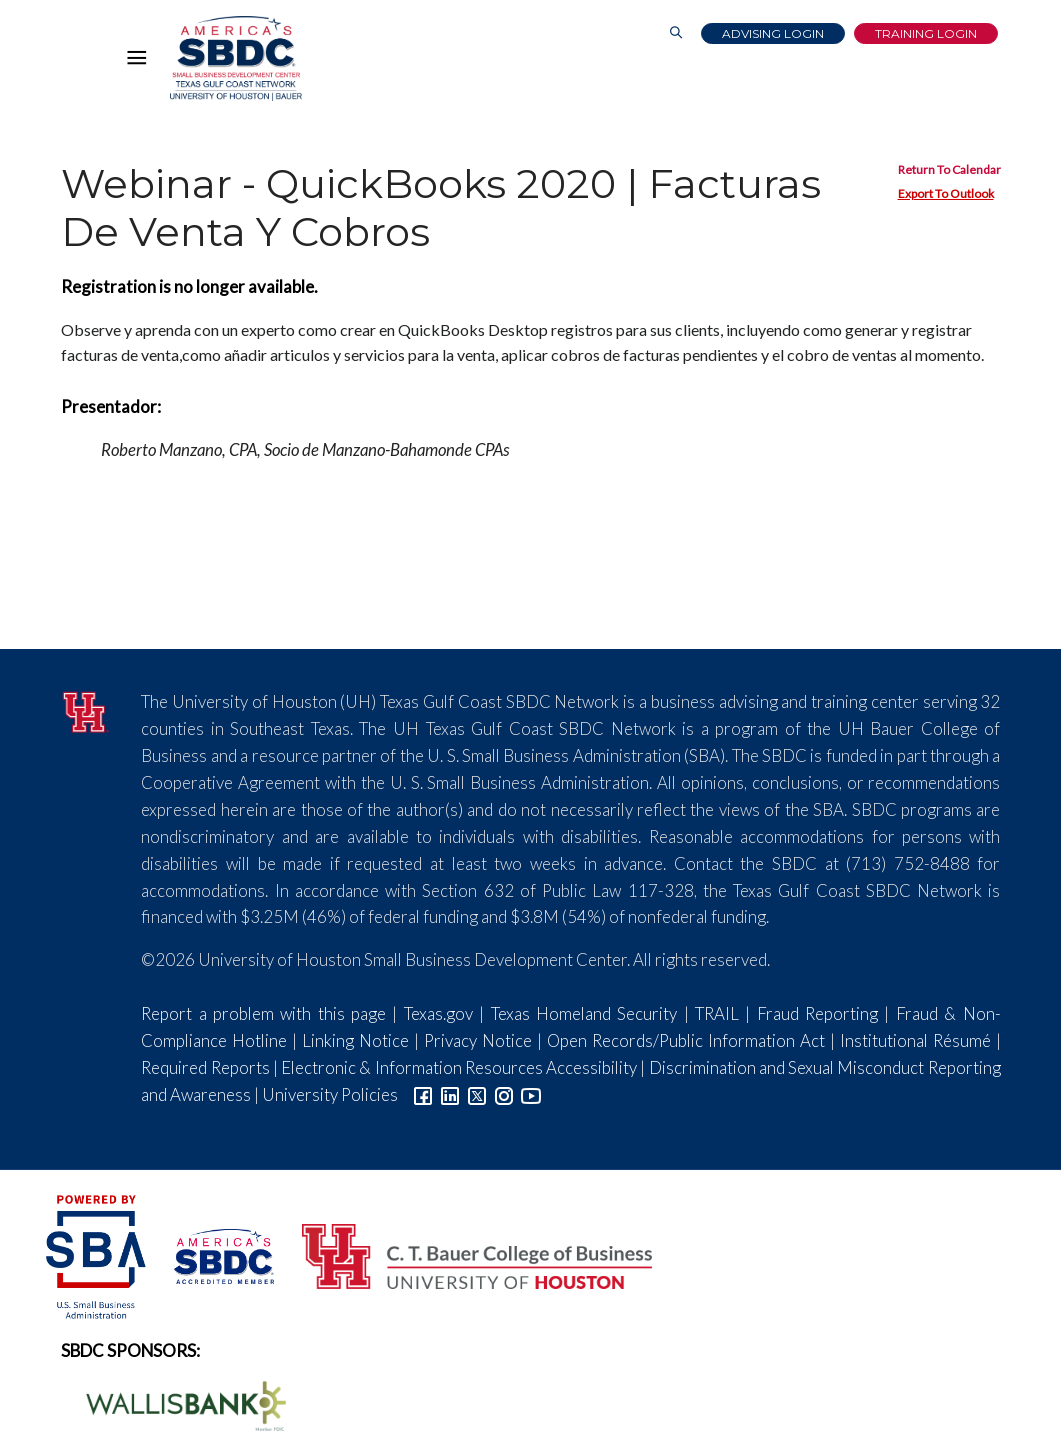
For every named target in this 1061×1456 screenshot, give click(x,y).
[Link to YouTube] (531, 1094)
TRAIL (717, 1013)
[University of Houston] (86, 709)
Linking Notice (355, 1040)
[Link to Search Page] (676, 33)
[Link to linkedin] (450, 1094)
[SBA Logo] (97, 1254)
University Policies (330, 1094)
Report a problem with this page (263, 1013)
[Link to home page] (236, 58)
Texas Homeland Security (584, 1013)
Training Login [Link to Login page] (926, 33)
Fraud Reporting (817, 1013)
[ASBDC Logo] (213, 1254)
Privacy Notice (478, 1040)
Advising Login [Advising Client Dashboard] (773, 33)
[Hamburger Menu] (142, 62)
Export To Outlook (946, 193)
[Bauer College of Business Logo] (464, 1254)
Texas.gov (438, 1013)
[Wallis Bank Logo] (175, 1403)
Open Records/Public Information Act (686, 1040)
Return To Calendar (949, 169)
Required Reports (205, 1067)
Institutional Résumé (915, 1040)
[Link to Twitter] (477, 1094)
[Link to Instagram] (504, 1094)
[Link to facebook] (423, 1094)
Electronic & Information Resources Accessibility (459, 1067)
